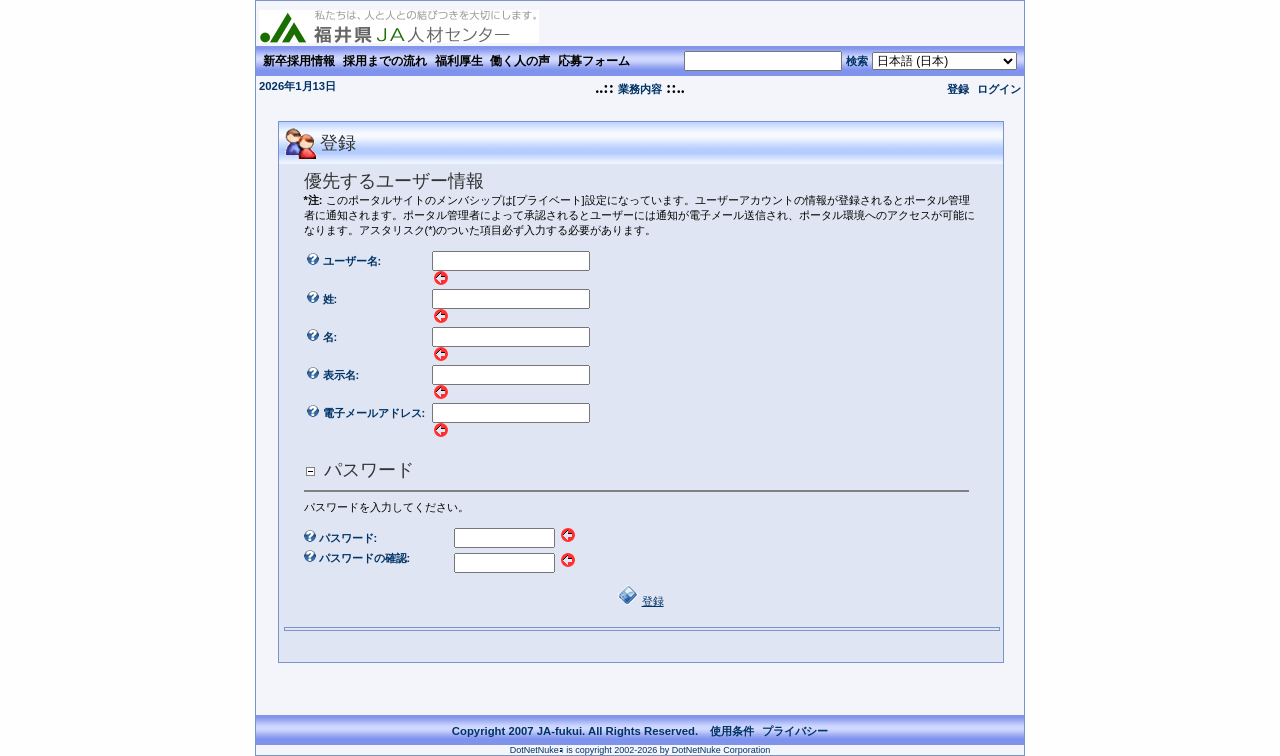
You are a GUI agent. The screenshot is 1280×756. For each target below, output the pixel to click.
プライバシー (795, 731)
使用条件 (732, 731)
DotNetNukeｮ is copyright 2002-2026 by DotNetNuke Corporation (640, 750)
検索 (857, 61)
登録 (958, 89)
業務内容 (640, 89)
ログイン (999, 89)
